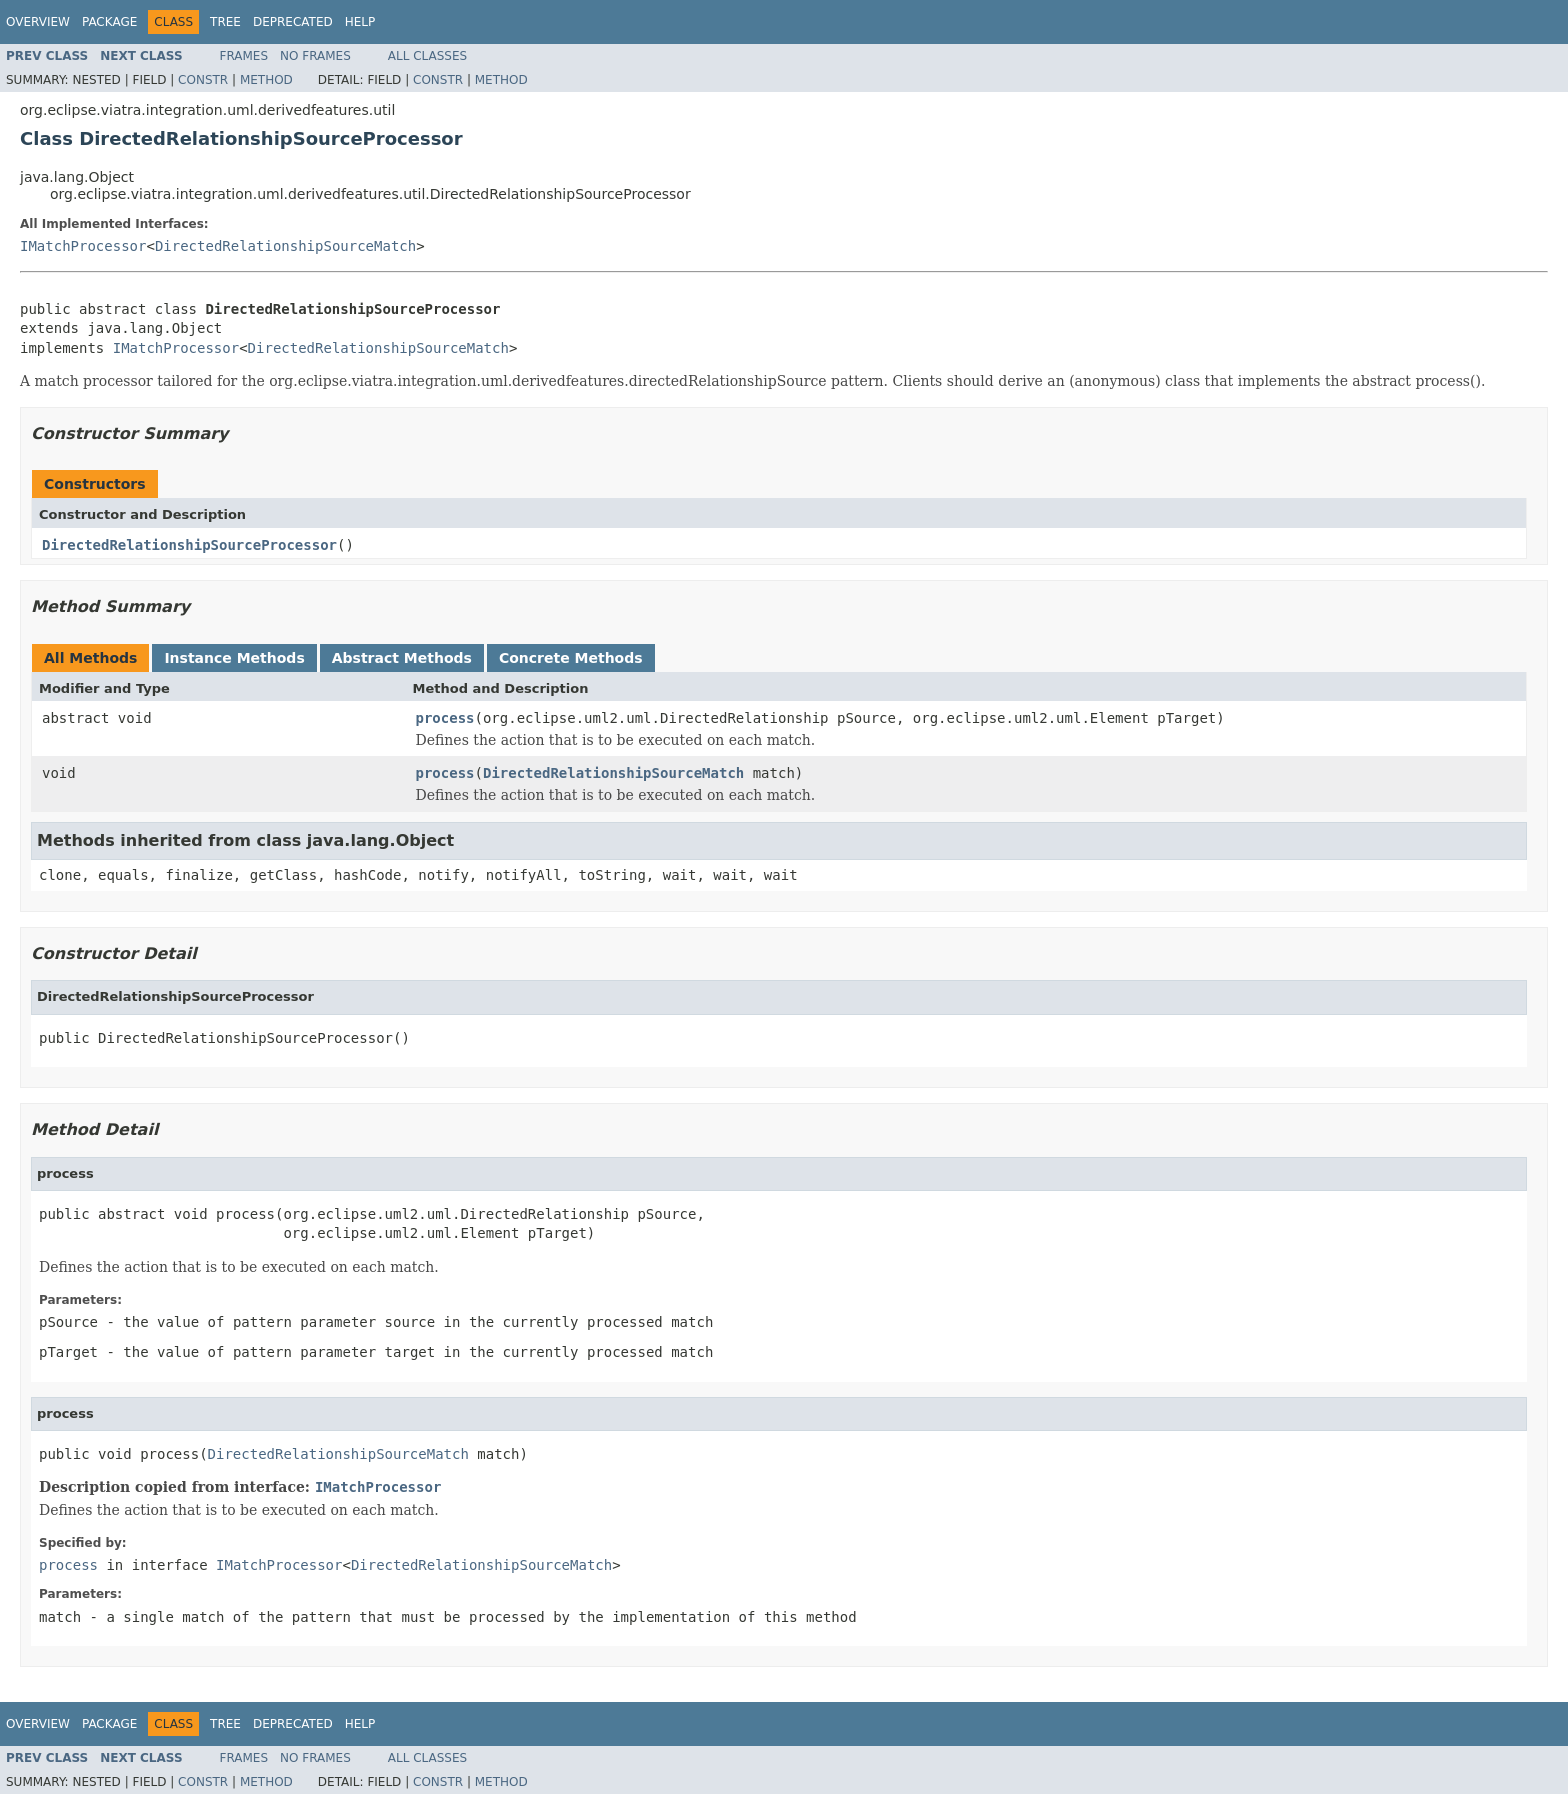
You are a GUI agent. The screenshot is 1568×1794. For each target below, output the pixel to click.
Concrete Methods (571, 658)
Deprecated (293, 22)
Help (360, 22)
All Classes (427, 56)
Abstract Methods (402, 658)
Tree (225, 22)
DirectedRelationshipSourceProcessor (189, 545)
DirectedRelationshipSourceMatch (285, 246)
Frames (244, 56)
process (445, 718)
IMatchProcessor (83, 246)
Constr (203, 80)
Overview (38, 22)
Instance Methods (234, 658)
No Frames (315, 56)
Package (109, 22)
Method (266, 80)
